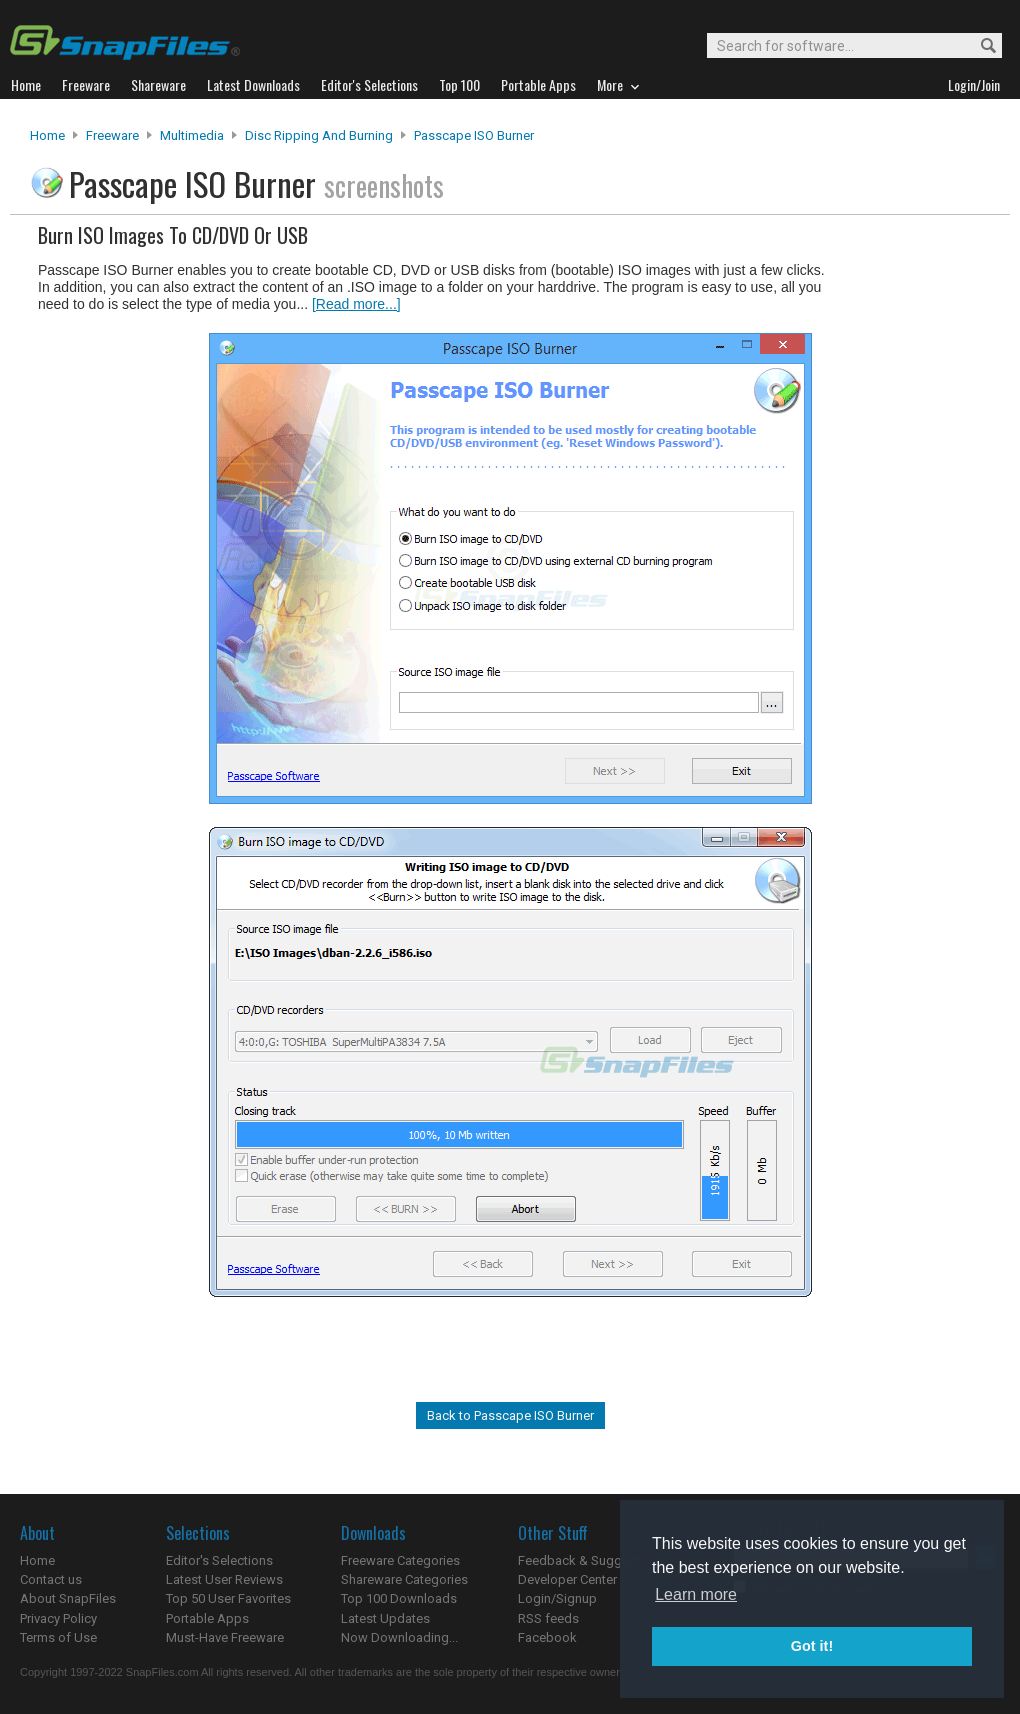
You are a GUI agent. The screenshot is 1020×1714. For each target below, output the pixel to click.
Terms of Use (58, 1637)
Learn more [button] (696, 1594)
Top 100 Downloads (399, 1598)
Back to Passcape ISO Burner (510, 1415)
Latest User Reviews (224, 1579)
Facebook (547, 1637)
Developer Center (567, 1579)
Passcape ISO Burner (474, 135)
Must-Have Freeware (225, 1637)
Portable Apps (207, 1618)
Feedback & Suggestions (591, 1560)
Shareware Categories (404, 1579)
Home (47, 135)
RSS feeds (548, 1618)
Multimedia (192, 135)
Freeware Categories (400, 1560)
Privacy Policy (58, 1618)
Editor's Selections (219, 1560)
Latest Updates (385, 1618)
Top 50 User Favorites (228, 1598)
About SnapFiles (68, 1598)
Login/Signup (557, 1598)
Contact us (51, 1579)
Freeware (112, 135)
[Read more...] (356, 304)
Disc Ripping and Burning (319, 135)
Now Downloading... (399, 1637)
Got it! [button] (812, 1646)
